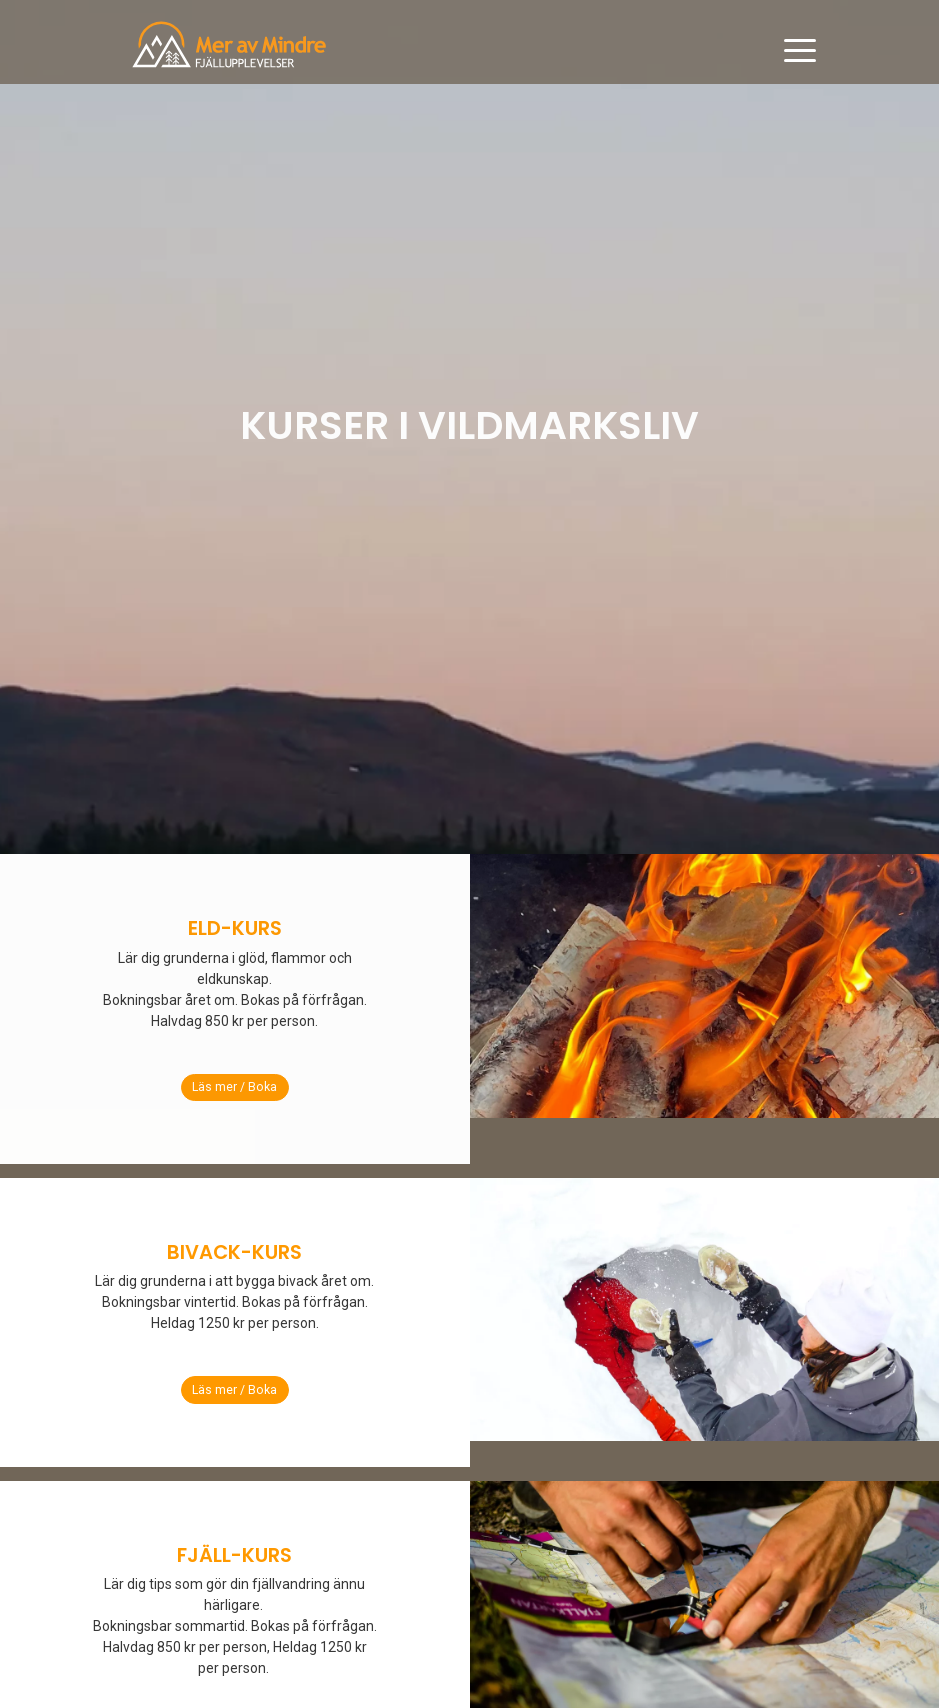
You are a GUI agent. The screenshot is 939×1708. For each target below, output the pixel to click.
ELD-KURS (235, 928)
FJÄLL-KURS (234, 1555)
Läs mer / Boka (234, 1087)
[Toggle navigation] (800, 51)
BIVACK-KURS (234, 1252)
